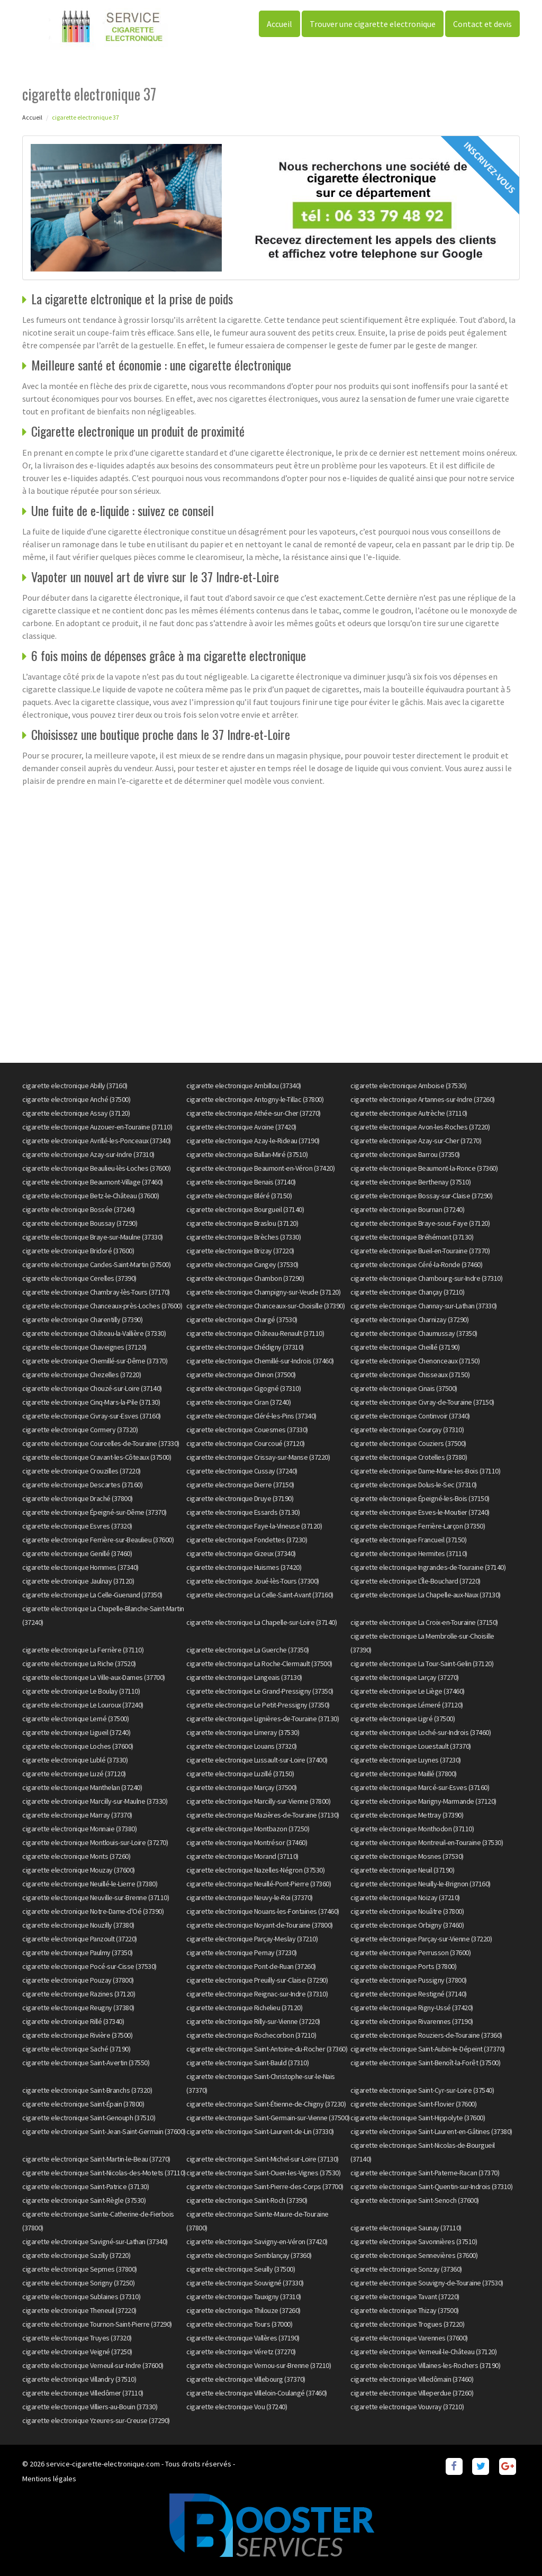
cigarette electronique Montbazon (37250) (247, 1828)
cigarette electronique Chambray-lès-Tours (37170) (96, 1292)
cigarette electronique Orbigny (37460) (407, 1925)
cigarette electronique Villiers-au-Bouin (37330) (89, 2406)
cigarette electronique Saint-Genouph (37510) (88, 2117)
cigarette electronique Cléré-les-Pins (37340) (251, 1416)
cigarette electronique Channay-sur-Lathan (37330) (423, 1305)
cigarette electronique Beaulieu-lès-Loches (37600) (96, 1168)
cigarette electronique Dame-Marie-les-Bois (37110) (425, 1471)
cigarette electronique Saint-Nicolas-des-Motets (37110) (104, 2172)
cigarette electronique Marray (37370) (77, 1815)
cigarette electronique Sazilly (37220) (76, 2255)
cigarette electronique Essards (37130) (243, 1512)
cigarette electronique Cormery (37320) (80, 1429)
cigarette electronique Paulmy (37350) (77, 1952)
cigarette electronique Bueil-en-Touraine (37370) (420, 1250)
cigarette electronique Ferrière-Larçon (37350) (417, 1526)
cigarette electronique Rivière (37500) (77, 2035)
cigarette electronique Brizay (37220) (240, 1250)
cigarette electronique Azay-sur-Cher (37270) (415, 1140)
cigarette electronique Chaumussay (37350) (413, 1333)
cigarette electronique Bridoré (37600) (78, 1250)
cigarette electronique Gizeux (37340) (241, 1553)
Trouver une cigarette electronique (373, 24)
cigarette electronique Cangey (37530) (242, 1264)
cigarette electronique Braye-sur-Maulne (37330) (92, 1237)
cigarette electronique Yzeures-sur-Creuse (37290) (96, 2420)
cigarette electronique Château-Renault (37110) (255, 1333)
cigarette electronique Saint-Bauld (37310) (247, 2062)
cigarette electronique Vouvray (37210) (407, 2406)
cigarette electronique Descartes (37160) (82, 1484)
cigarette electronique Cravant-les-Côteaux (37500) (96, 1457)
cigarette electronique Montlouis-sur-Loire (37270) (95, 1842)
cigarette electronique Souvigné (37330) (245, 2283)
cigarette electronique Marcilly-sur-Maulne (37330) (94, 1801)
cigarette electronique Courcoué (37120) (245, 1443)
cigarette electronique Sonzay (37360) (406, 2269)
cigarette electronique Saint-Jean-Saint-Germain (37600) (104, 2131)
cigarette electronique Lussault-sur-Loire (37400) (257, 1760)
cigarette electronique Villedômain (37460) (411, 2379)
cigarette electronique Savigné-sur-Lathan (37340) (95, 2241)
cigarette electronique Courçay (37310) (407, 1429)
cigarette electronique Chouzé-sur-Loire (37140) (92, 1388)
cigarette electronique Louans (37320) (241, 1746)
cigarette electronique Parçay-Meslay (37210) (252, 1939)
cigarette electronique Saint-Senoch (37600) (414, 2200)
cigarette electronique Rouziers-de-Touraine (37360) (426, 2035)
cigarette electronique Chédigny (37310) (245, 1347)
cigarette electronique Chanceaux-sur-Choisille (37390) (265, 1305)
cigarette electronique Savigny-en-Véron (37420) (257, 2241)
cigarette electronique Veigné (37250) (77, 2351)
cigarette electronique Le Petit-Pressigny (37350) (258, 1705)
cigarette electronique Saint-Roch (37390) (247, 2200)
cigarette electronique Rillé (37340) (73, 2021)
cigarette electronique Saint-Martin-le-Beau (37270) (96, 2159)
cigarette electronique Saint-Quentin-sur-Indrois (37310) (431, 2186)
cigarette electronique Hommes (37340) (80, 1567)
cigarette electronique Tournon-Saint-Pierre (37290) (97, 2324)
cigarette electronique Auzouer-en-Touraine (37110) (97, 1127)
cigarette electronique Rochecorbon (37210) (251, 2035)
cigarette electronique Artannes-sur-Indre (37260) (422, 1099)
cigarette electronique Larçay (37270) (404, 1677)
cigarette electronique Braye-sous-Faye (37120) (420, 1223)
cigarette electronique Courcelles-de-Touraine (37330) (100, 1443)
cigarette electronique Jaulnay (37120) (78, 1581)
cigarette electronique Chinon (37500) (241, 1374)
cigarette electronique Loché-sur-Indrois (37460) (420, 1732)
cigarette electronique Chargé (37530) (241, 1319)
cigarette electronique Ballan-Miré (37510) (247, 1154)
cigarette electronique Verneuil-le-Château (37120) (423, 2351)
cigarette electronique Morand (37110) (242, 1856)
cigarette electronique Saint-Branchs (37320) (87, 2090)
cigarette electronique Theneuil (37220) (79, 2310)
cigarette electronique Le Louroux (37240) (82, 1705)
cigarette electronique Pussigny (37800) (408, 1980)
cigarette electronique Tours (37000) (239, 2324)
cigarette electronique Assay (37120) (76, 1113)
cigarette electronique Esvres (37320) (77, 1526)
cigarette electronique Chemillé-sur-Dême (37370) (94, 1361)
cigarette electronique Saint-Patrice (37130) (85, 2186)
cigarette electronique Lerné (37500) (75, 1718)
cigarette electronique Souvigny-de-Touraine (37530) (426, 2283)
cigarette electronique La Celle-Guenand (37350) (92, 1594)
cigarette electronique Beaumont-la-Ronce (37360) (424, 1168)
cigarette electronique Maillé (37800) (403, 1773)
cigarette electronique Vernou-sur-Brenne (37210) (258, 2365)
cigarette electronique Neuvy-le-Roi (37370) (249, 1897)
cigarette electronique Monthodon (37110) (412, 1828)
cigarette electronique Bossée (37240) (78, 1209)
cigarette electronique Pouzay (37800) (78, 1980)
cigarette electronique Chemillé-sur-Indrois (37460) (260, 1361)
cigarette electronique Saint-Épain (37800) (83, 2104)
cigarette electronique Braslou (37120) (242, 1223)
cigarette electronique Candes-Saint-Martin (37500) (96, 1264)
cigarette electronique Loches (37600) (77, 1746)
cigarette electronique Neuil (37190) (402, 1870)
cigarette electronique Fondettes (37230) (246, 1539)
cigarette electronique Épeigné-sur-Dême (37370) (94, 1512)
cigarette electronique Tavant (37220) (404, 2296)
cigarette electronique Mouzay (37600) (78, 1870)
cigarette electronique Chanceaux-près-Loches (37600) (102, 1305)
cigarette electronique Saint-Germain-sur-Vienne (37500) (268, 2117)
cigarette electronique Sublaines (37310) (81, 2296)
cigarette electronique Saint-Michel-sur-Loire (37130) (262, 2159)
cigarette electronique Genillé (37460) (77, 1553)
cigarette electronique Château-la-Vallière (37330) (94, 1333)
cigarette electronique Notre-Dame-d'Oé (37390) (93, 1911)
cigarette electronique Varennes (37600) (409, 2338)
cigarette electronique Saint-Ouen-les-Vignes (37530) (263, 2172)
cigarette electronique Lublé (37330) (75, 1760)
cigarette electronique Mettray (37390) (406, 1815)
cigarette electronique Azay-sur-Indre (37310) (88, 1154)
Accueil (279, 24)
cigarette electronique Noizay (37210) (405, 1897)
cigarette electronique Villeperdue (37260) (411, 2393)
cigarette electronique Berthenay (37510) (410, 1182)
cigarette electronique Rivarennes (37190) (411, 2021)
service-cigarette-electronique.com (103, 2464)
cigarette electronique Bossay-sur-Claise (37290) (421, 1195)
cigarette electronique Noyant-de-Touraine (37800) (259, 1925)
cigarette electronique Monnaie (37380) (79, 1828)
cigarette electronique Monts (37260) (76, 1856)
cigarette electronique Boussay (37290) (79, 1223)
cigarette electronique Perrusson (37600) (410, 1952)
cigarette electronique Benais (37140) (241, 1182)
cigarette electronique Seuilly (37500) (240, 2269)
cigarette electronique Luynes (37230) (405, 1760)
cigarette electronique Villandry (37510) (79, 2379)
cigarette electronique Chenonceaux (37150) (415, 1361)
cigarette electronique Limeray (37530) (242, 1732)
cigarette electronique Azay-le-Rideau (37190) (253, 1140)
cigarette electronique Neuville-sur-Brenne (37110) (95, 1897)
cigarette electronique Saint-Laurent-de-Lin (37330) (260, 2131)
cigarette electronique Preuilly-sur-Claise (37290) (257, 1980)
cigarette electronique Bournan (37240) (407, 1209)
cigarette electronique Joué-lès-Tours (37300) (252, 1581)
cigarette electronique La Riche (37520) (79, 1663)
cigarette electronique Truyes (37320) (77, 2338)
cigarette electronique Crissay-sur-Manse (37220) (258, 1457)
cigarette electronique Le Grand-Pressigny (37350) (259, 1691)
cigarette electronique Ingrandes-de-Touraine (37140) (427, 1567)
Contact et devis (482, 24)
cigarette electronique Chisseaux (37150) (409, 1374)
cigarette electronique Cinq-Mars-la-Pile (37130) (91, 1402)
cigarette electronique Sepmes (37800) (79, 2269)
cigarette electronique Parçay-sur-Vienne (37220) (421, 1939)
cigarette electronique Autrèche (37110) (408, 1113)
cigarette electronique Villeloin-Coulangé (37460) (256, 2393)
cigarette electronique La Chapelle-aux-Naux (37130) (425, 1594)
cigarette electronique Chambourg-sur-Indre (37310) (426, 1278)
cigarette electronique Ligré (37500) (402, 1718)
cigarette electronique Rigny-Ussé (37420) (411, 2007)
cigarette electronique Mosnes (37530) (407, 1856)
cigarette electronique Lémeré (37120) (406, 1705)
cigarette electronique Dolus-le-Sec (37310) (413, 1484)
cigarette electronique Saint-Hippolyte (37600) (417, 2117)
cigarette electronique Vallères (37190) (243, 2338)
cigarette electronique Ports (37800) (403, 1966)
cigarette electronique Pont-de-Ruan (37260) (251, 1966)
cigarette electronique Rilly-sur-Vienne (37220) (253, 2021)
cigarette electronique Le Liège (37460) (407, 1691)
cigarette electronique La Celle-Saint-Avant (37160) (259, 1594)
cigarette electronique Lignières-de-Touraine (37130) (262, 1718)
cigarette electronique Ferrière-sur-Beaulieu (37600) (98, 1539)
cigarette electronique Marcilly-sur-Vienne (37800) (258, 1801)
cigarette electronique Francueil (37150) (408, 1539)
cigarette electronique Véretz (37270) (241, 2351)
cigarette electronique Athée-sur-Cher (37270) (253, 1113)
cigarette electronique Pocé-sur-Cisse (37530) (89, 1966)
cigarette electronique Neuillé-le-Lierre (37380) (89, 1883)
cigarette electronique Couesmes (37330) (247, 1429)
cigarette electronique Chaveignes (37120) (84, 1347)
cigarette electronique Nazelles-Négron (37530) (255, 1870)
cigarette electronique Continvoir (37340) (410, 1416)
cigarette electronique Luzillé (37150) (240, 1773)
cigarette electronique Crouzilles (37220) (81, 1471)
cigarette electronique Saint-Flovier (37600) (413, 2104)
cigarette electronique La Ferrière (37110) (82, 1650)
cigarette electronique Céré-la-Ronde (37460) (416, 1264)
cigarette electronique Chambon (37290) (245, 1278)
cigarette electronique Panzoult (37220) (79, 1939)
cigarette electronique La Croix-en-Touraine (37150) (424, 1622)
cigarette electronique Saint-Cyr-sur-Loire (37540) (422, 2090)
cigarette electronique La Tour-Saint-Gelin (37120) (421, 1663)
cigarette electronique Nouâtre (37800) (407, 1911)
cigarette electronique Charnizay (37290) (409, 1319)
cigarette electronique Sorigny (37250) (78, 2283)
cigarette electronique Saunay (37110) (406, 2227)
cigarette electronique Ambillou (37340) (243, 1085)
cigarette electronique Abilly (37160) (75, 1085)
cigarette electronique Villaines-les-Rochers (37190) (425, 2365)
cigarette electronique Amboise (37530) (408, 1085)
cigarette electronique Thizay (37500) (404, 2310)
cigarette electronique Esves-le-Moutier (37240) (420, 1512)
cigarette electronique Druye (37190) (239, 1498)
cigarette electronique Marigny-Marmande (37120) (423, 1801)
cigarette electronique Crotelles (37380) (408, 1457)
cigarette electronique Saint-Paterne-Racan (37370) (424, 2172)
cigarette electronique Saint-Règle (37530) (84, 2200)
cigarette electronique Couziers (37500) (408, 1443)
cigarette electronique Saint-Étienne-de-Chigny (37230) (266, 2104)
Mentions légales (49, 2478)
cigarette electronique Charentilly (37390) (82, 1319)
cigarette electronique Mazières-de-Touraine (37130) (262, 1815)
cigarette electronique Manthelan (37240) (82, 1787)
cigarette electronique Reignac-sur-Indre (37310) (257, 1994)
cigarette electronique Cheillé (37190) (404, 1347)
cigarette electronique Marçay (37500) (241, 1787)
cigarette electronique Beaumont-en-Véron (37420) (260, 1168)
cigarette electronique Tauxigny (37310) (243, 2296)
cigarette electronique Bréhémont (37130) (411, 1237)
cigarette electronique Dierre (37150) (240, 1484)
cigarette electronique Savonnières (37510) (413, 2241)
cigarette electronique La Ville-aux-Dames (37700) (93, 1677)
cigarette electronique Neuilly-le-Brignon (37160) (420, 1883)
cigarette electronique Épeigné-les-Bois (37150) (420, 1498)
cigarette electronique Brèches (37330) (243, 1237)
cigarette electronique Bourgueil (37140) (245, 1209)
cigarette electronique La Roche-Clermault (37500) (259, 1663)
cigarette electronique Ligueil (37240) (76, 1732)
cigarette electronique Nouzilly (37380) (78, 1925)
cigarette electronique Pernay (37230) (241, 1952)
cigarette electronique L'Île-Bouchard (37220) (415, 1581)
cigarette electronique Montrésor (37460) (246, 1842)
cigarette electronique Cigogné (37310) (243, 1388)
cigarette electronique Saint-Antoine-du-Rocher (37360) (266, 2049)
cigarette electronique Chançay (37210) (407, 1292)
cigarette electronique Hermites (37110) (408, 1553)
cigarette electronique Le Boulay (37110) (81, 1691)
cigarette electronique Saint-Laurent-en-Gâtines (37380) (431, 2131)
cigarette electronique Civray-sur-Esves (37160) (91, 1416)
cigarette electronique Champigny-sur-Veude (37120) (263, 1292)
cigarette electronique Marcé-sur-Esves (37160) (419, 1787)
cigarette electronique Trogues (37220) (407, 2324)
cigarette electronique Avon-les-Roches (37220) (420, 1127)
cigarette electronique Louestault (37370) (410, 1746)
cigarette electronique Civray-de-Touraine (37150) (422, 1402)
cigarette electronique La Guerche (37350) (247, 1650)
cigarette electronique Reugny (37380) (78, 2007)
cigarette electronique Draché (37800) (77, 1498)
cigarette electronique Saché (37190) (76, 2049)
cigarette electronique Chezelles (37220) (81, 1374)
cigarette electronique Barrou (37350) (405, 1154)
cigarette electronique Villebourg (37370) (245, 2379)
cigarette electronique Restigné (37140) (408, 1994)
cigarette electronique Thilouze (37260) (243, 2310)
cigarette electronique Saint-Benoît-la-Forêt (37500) (425, 2062)
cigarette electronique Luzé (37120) (74, 1773)
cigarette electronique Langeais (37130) (244, 1677)
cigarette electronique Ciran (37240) (238, 1402)
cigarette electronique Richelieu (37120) (244, 2007)
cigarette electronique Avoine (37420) (241, 1127)
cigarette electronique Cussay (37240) (241, 1471)
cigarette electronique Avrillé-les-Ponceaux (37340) (96, 1140)
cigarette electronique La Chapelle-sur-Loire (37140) (261, 1622)
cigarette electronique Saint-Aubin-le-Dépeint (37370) (427, 2049)
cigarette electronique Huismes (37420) (243, 1567)
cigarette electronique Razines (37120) (78, 1994)
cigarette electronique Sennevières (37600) (413, 2255)
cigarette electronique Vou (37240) (236, 2406)
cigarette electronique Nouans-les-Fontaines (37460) (262, 1911)
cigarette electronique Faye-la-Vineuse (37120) (254, 1526)
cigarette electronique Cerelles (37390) (79, 1278)
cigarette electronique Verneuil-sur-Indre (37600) (93, 2365)
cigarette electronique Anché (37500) (76, 1099)
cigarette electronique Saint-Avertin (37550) (85, 2062)
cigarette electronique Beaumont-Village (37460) (92, 1182)
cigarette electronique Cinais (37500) (403, 1388)
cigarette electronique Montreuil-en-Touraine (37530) (426, 1842)
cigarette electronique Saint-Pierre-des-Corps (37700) (265, 2186)
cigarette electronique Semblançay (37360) (249, 2255)
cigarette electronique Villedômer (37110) (82, 2393)
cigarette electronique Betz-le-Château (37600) (90, 1195)
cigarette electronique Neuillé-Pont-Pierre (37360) (258, 1883)
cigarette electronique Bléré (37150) (239, 1195)
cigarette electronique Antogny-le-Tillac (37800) (254, 1099)
